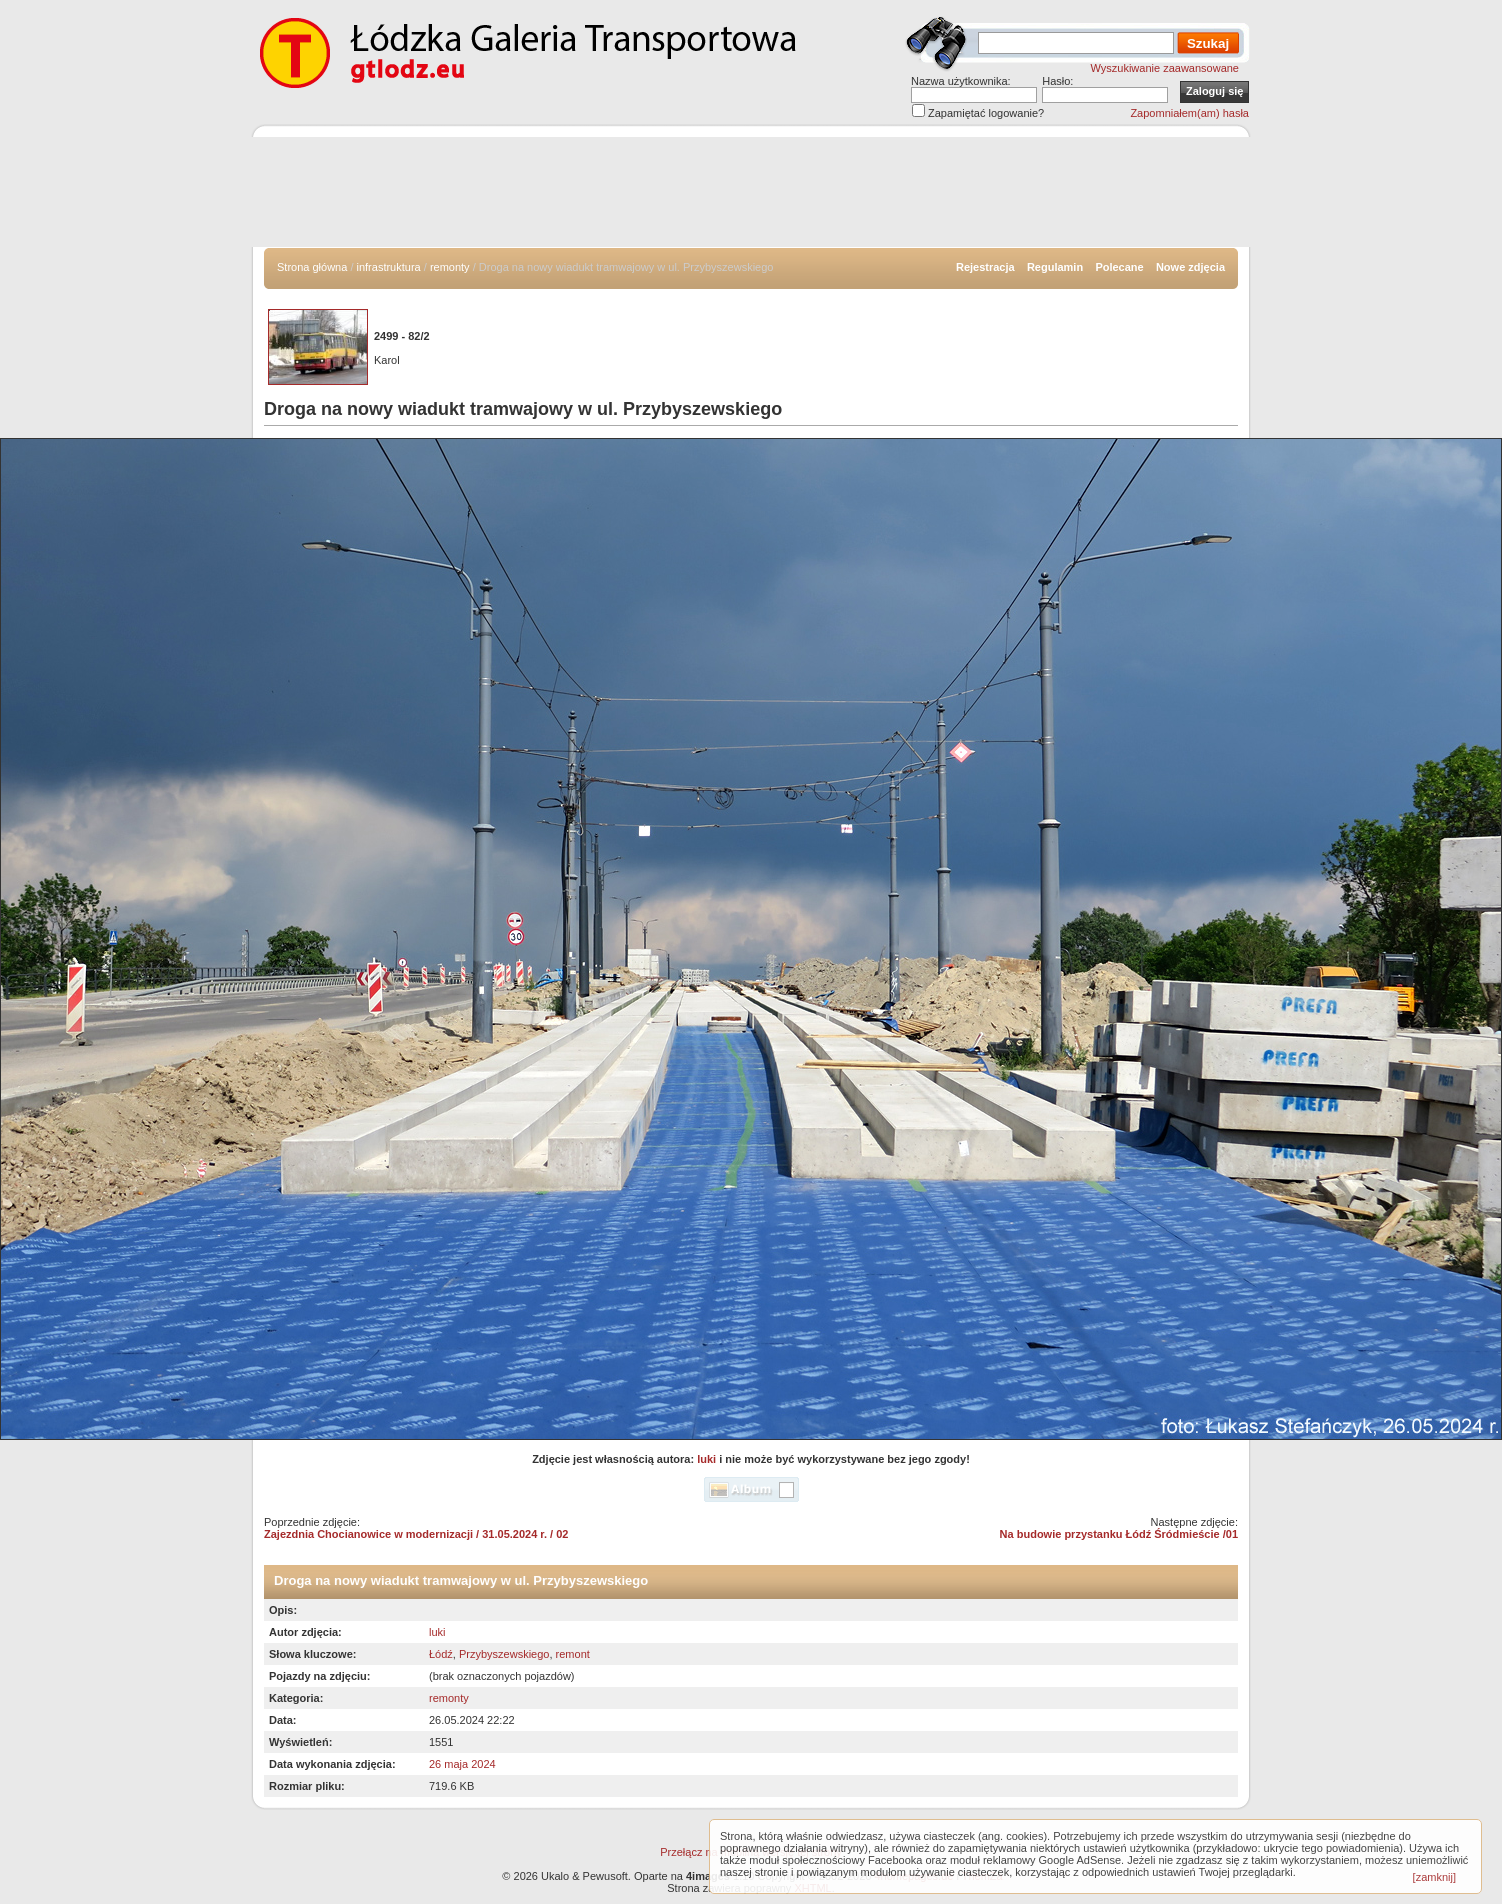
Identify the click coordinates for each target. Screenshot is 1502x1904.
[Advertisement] (751, 192)
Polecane (1119, 267)
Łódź (441, 1654)
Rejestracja (985, 267)
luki (706, 1459)
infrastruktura (389, 267)
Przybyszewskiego (504, 1654)
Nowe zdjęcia (1190, 267)
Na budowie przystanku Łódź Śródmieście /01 (1119, 1534)
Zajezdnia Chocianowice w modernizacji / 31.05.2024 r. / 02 (416, 1534)
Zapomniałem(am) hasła (1189, 113)
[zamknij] (1434, 1877)
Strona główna (312, 267)
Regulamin (1055, 267)
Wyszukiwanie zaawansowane (1165, 68)
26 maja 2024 (462, 1764)
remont (573, 1654)
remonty (450, 267)
